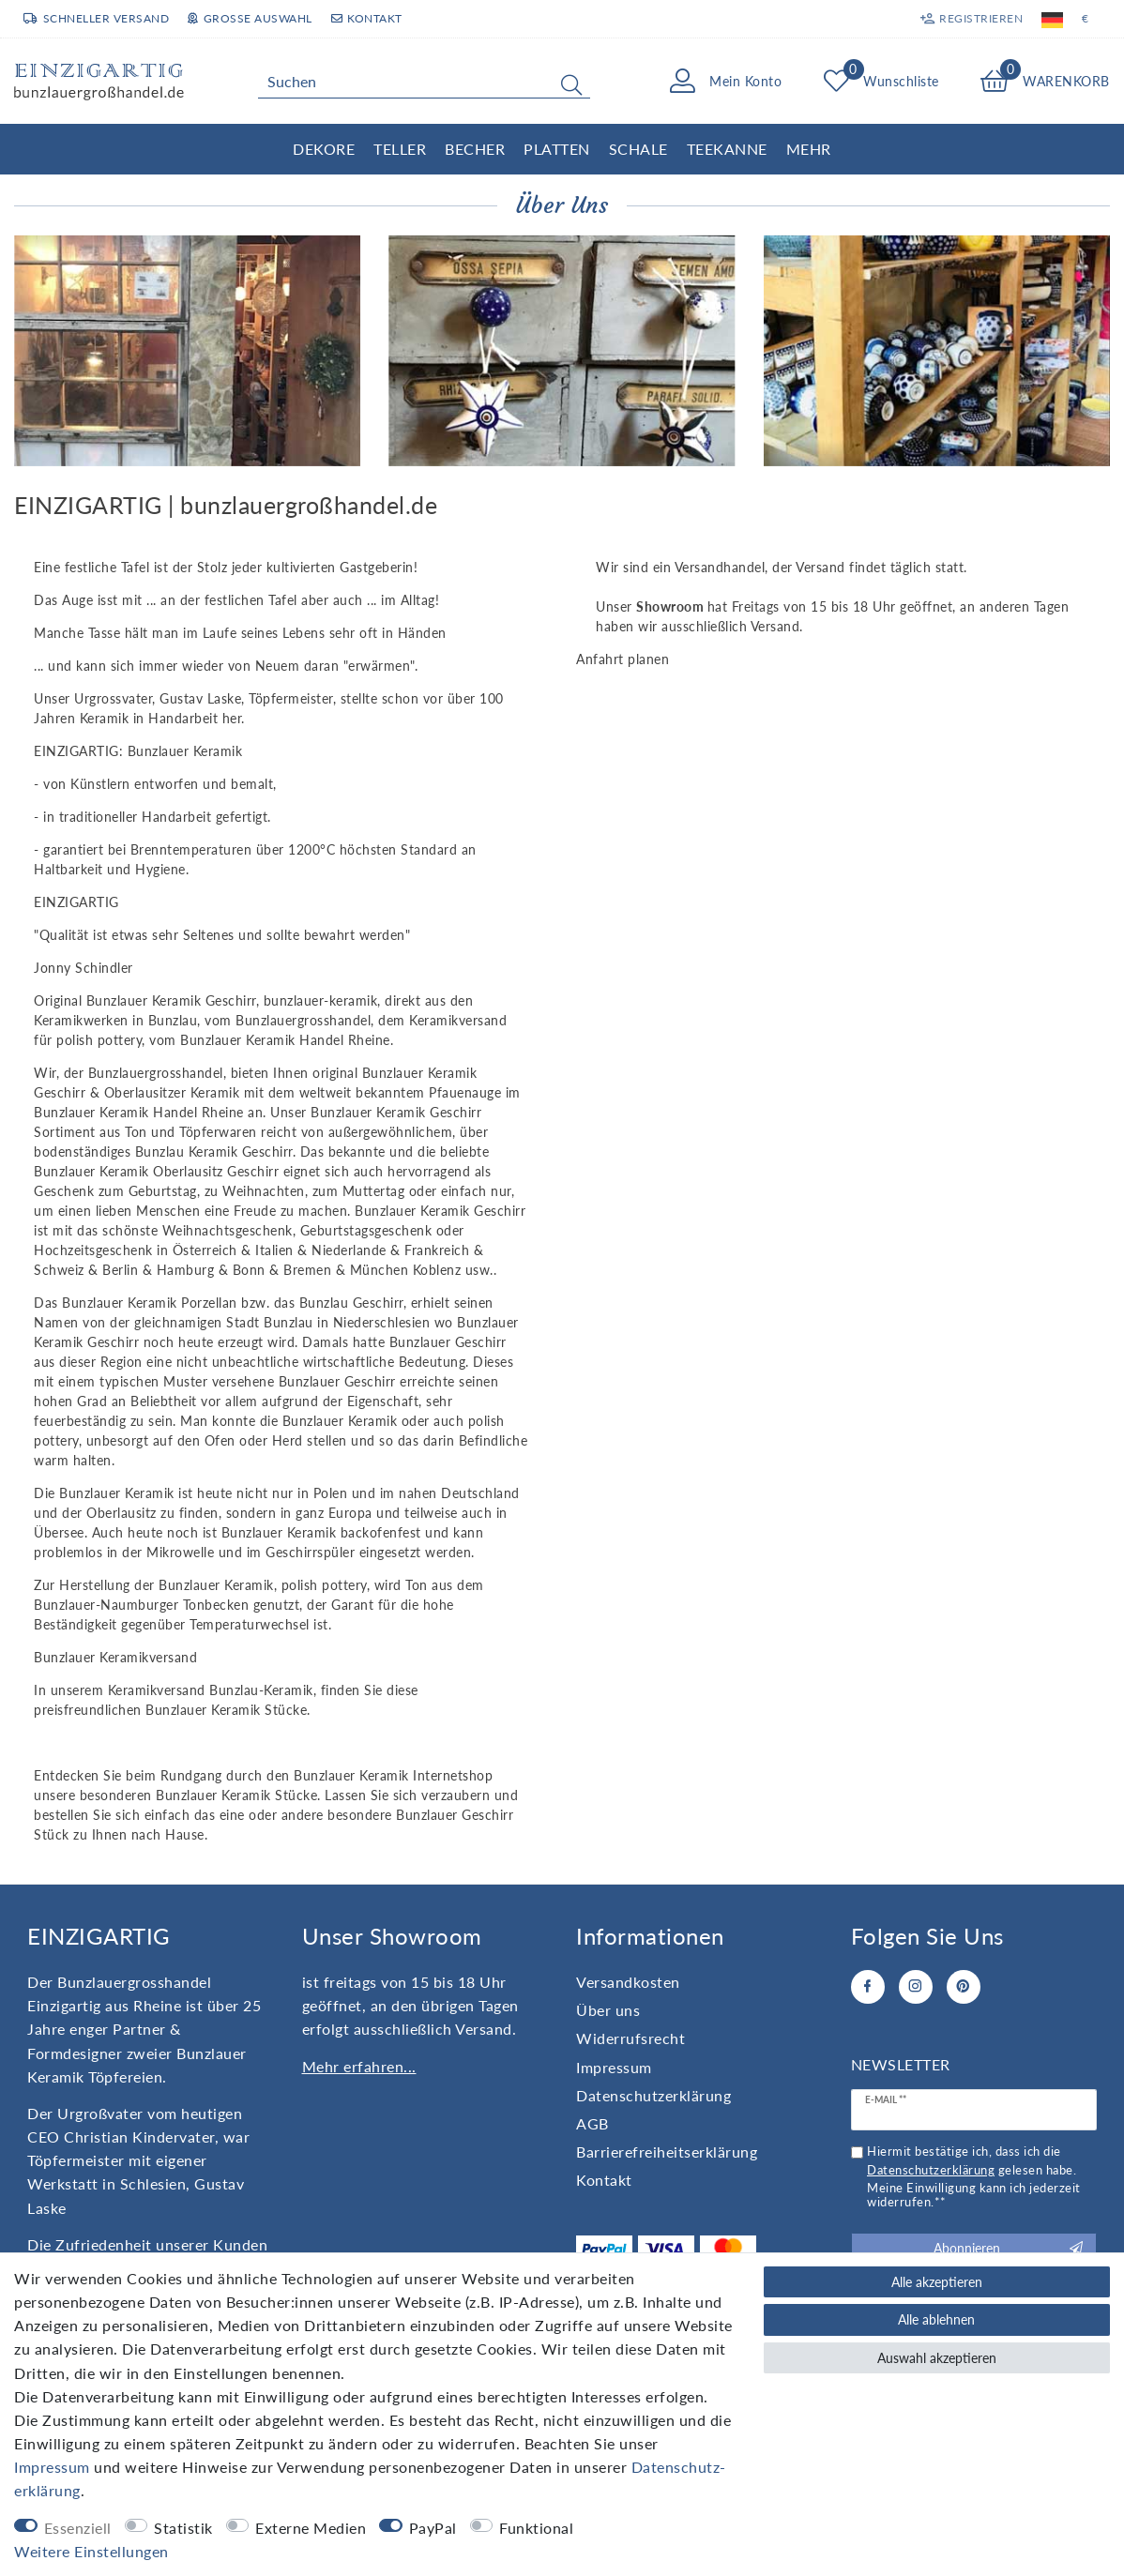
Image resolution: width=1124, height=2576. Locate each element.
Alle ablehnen (936, 2319)
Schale (638, 149)
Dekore (324, 149)
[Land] (1052, 19)
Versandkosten (628, 1982)
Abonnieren (1008, 2248)
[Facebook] (868, 1987)
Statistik (183, 2528)
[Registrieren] (971, 19)
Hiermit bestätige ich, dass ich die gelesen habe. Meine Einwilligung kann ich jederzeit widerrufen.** (974, 2177)
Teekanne (727, 149)
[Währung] (1085, 19)
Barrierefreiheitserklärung (666, 2151)
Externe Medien (310, 2528)
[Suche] (571, 84)
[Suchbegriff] (424, 81)
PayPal (433, 2528)
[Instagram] (916, 1987)
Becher (475, 149)
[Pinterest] (963, 1987)
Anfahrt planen (622, 659)
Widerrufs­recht (630, 2038)
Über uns (608, 2010)
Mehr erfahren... (359, 2066)
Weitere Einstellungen (91, 2551)
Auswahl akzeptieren (936, 2358)
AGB (592, 2123)
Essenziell (78, 2528)
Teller (399, 149)
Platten (557, 149)
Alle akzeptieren (936, 2282)
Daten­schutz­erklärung (653, 2095)
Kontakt (367, 18)
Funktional (536, 2528)
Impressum (614, 2067)
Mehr (808, 149)
